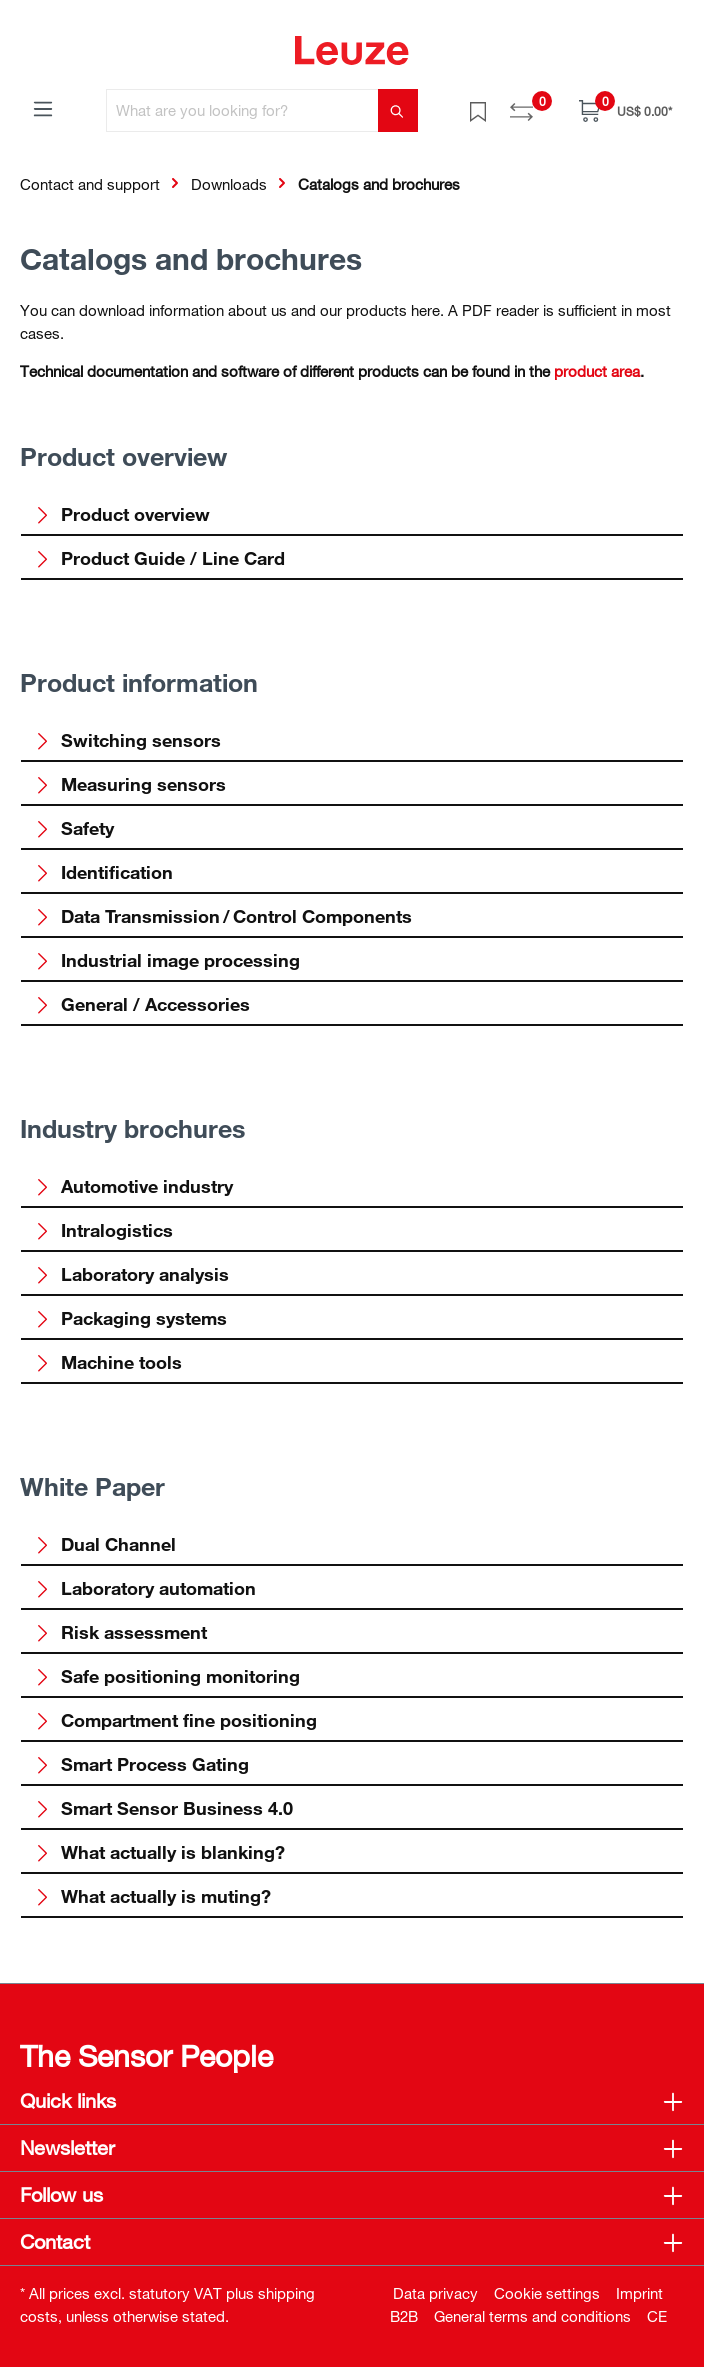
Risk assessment (120, 1632)
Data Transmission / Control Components (223, 916)
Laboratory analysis (131, 1274)
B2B (404, 2316)
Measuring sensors (130, 784)
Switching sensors (127, 740)
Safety (74, 828)
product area (597, 371)
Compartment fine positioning (175, 1720)
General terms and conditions (532, 2316)
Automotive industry (133, 1186)
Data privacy (435, 2293)
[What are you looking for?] (242, 110)
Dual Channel (105, 1544)
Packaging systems (130, 1318)
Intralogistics (103, 1230)
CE (657, 2316)
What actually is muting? (152, 1896)
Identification (103, 872)
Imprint (639, 2293)
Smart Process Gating (141, 1764)
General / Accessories (142, 1004)
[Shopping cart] (625, 110)
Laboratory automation (145, 1588)
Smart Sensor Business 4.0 (163, 1808)
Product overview (122, 514)
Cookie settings (547, 2293)
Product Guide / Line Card (159, 558)
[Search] (398, 110)
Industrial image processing (167, 960)
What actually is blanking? (159, 1852)
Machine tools (108, 1362)
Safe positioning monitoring (167, 1676)
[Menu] (43, 108)
